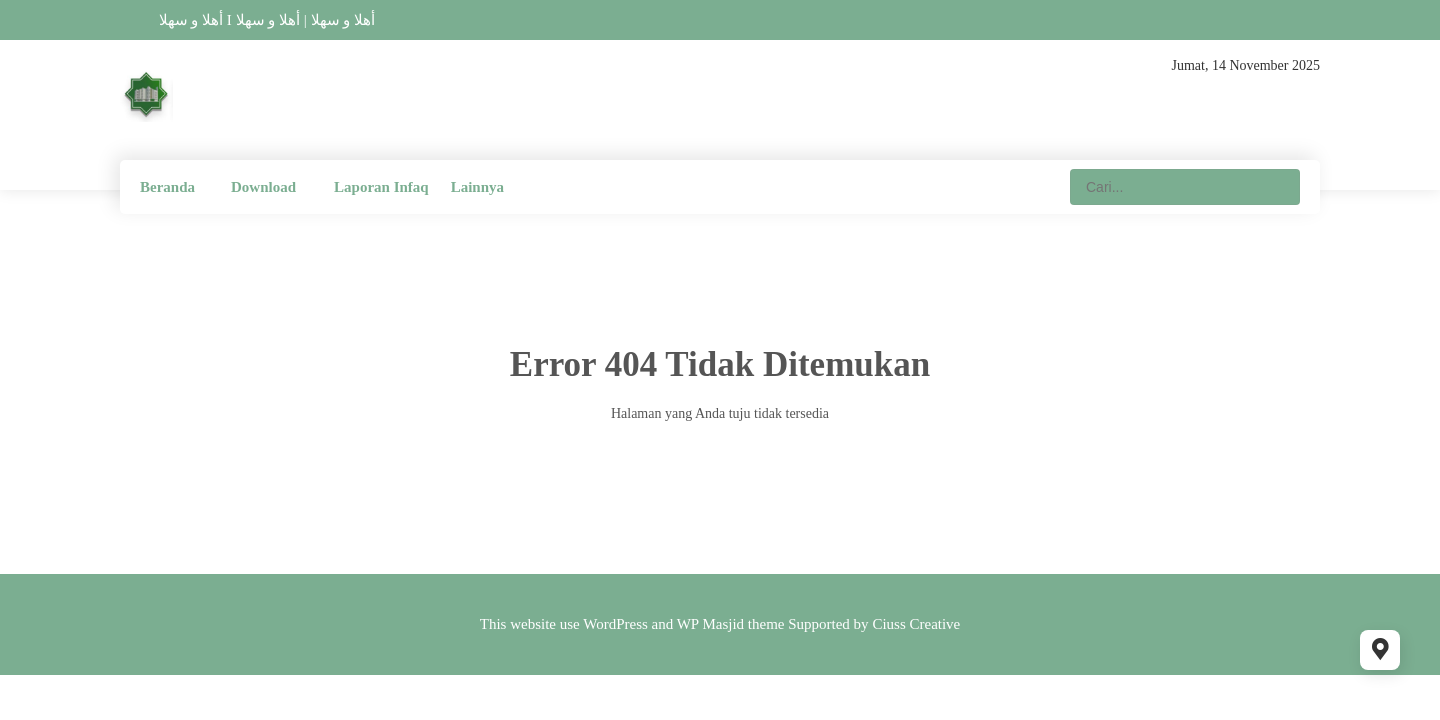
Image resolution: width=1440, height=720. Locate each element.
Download (263, 187)
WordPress (615, 624)
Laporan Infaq (381, 187)
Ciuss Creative (916, 624)
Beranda (167, 187)
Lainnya (477, 187)
